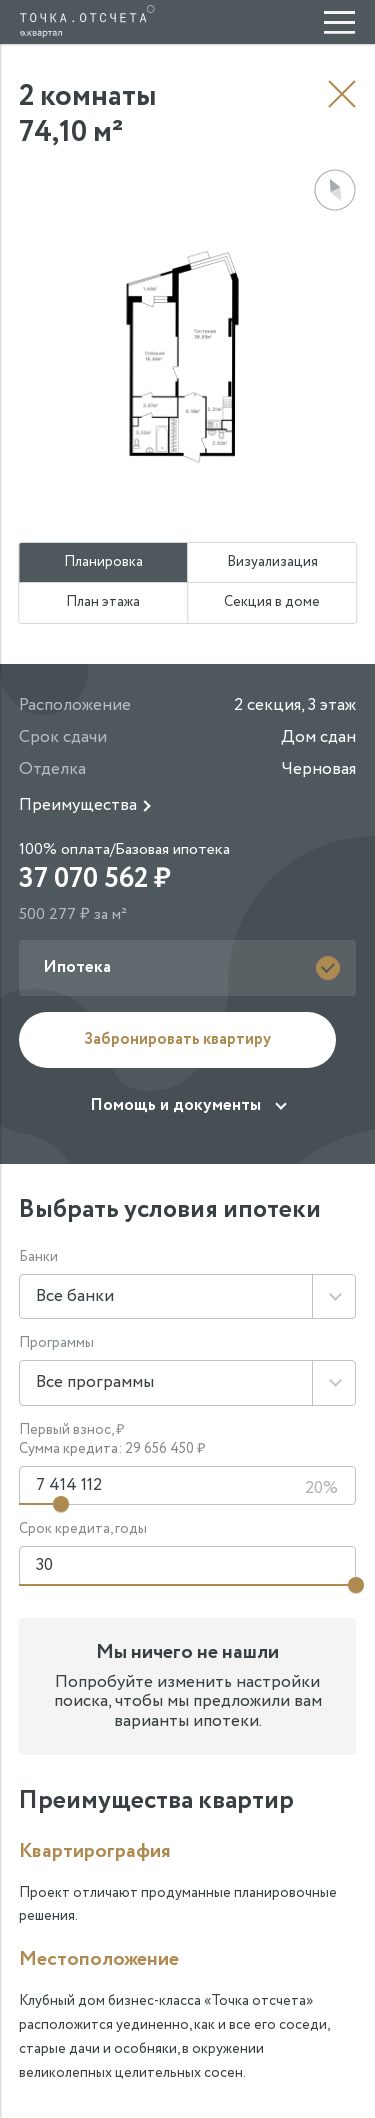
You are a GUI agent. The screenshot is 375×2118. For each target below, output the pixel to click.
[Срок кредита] (188, 1566)
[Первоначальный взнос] (188, 1486)
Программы (56, 1343)
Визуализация (272, 562)
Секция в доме (272, 602)
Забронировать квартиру (177, 1039)
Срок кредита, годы (83, 1529)
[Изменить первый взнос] (61, 1504)
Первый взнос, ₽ (71, 1431)
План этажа (103, 602)
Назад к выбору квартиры (342, 94)
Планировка (103, 562)
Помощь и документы (175, 1105)
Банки (38, 1257)
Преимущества (78, 806)
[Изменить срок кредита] (356, 1585)
